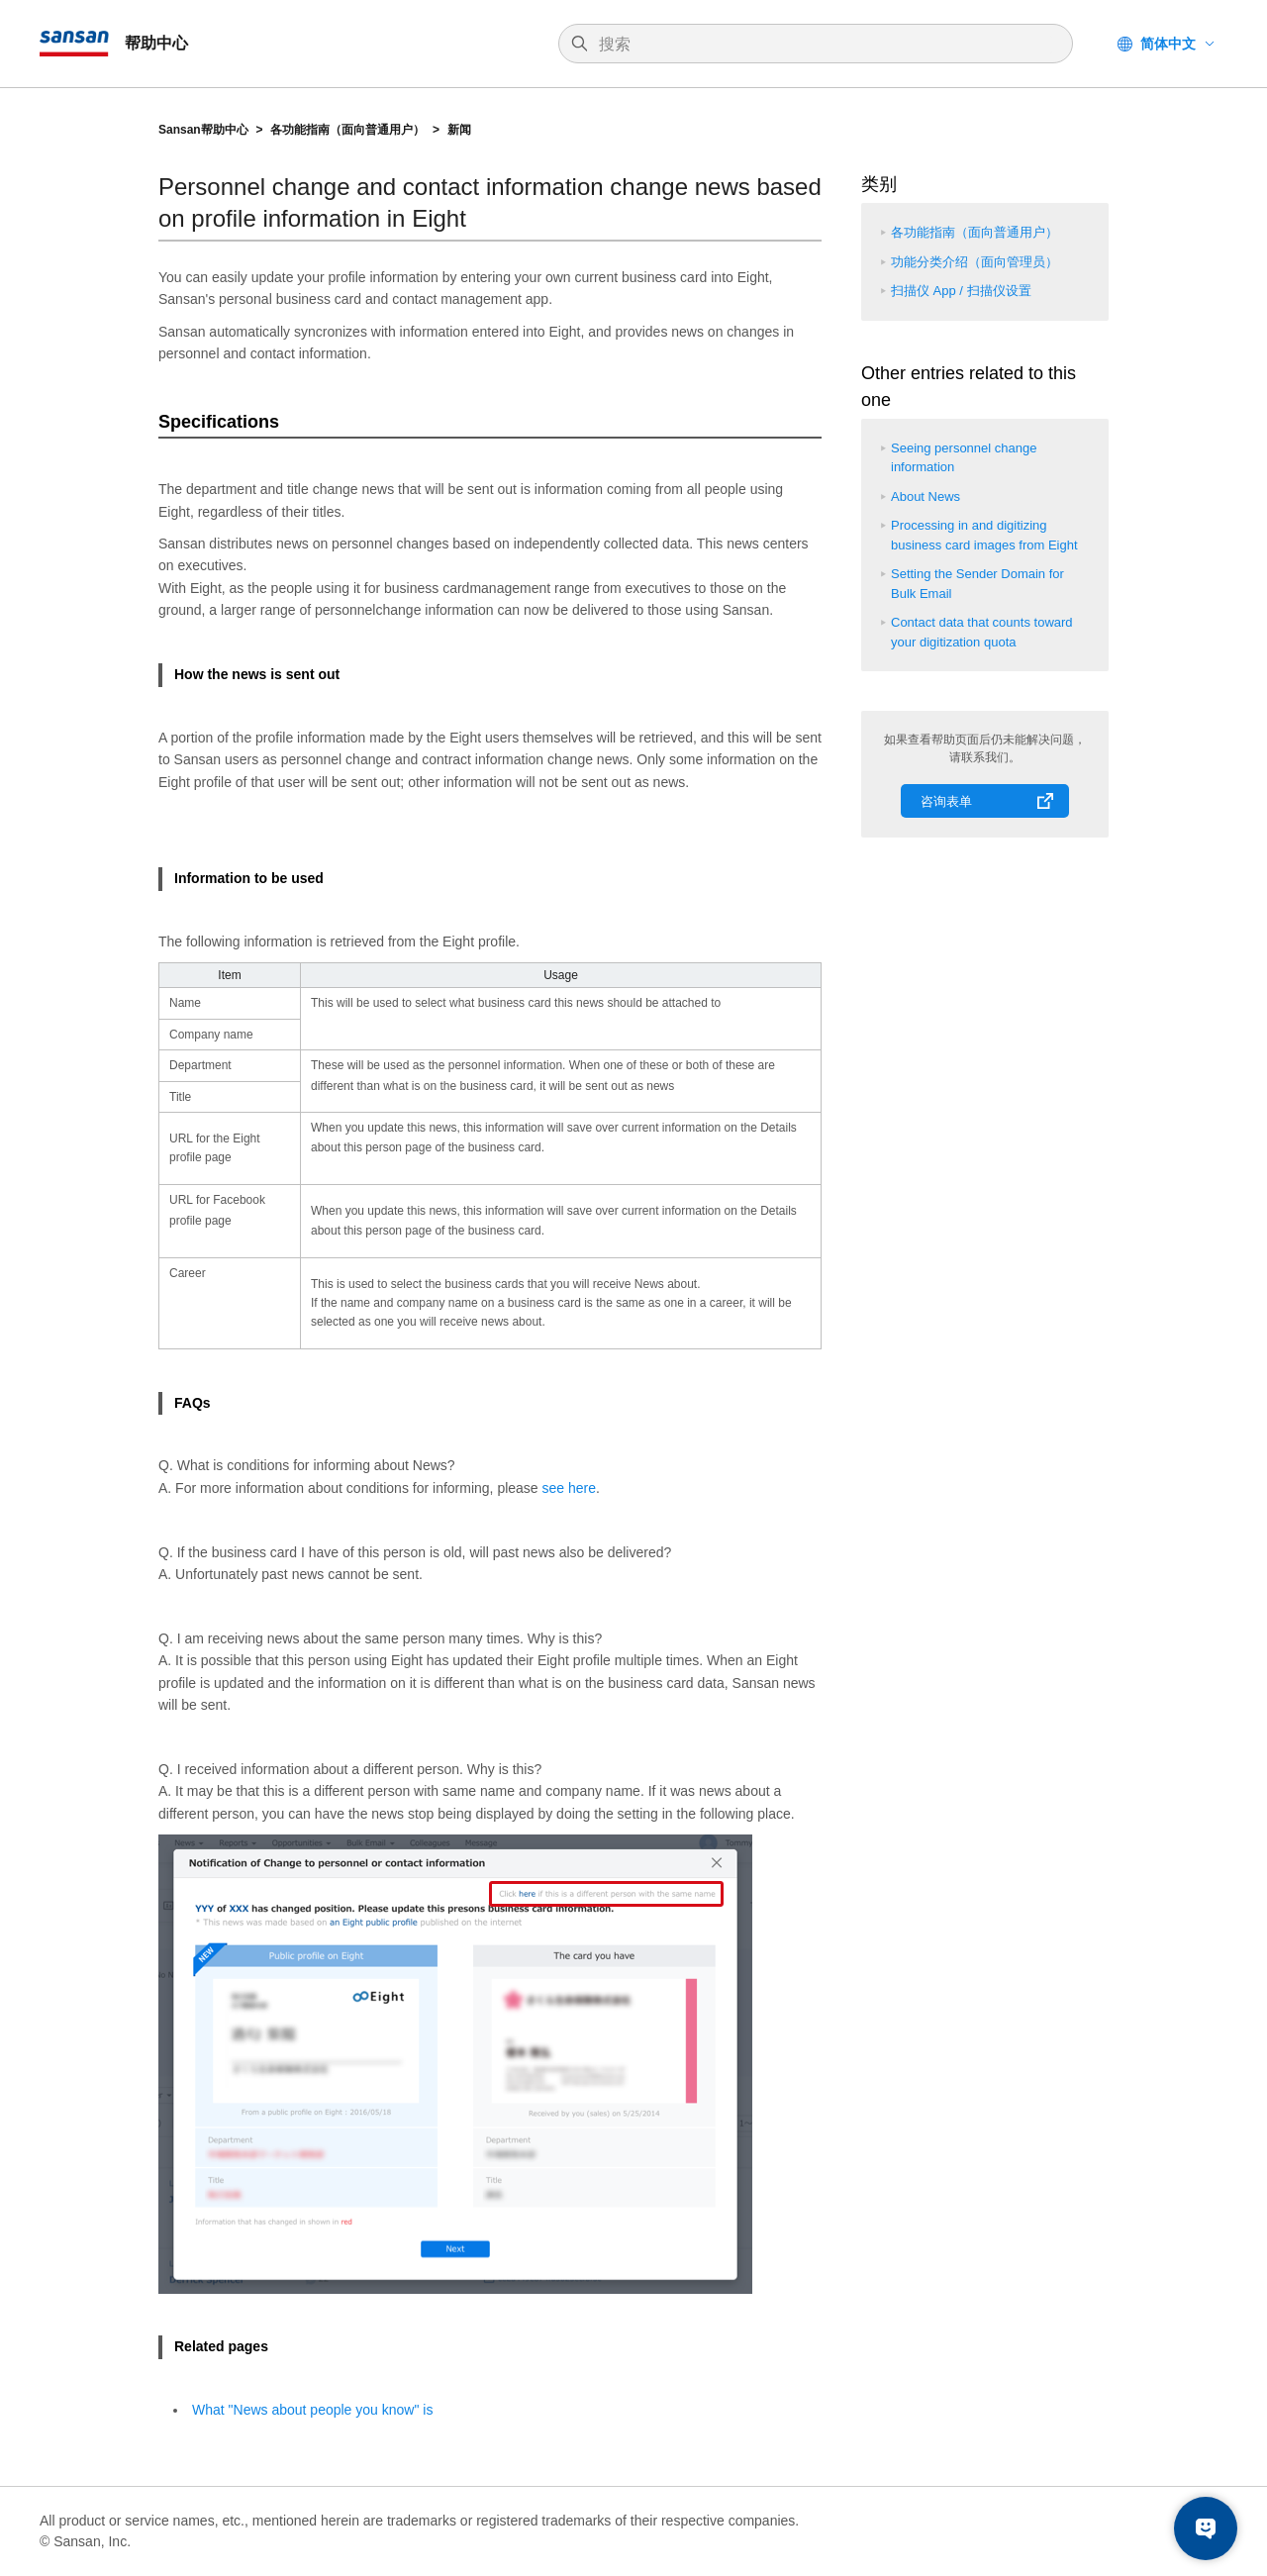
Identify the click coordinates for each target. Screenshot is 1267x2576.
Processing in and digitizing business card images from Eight (984, 535)
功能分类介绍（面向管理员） (974, 261)
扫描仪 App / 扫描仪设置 (961, 290)
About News (925, 496)
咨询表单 (946, 801)
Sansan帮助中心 (203, 130)
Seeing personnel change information (963, 458)
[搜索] (825, 44)
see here (569, 1488)
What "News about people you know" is (312, 2410)
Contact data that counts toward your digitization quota (982, 632)
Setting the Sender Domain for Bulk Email (977, 583)
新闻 (459, 130)
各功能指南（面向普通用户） (347, 130)
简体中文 (1168, 43)
